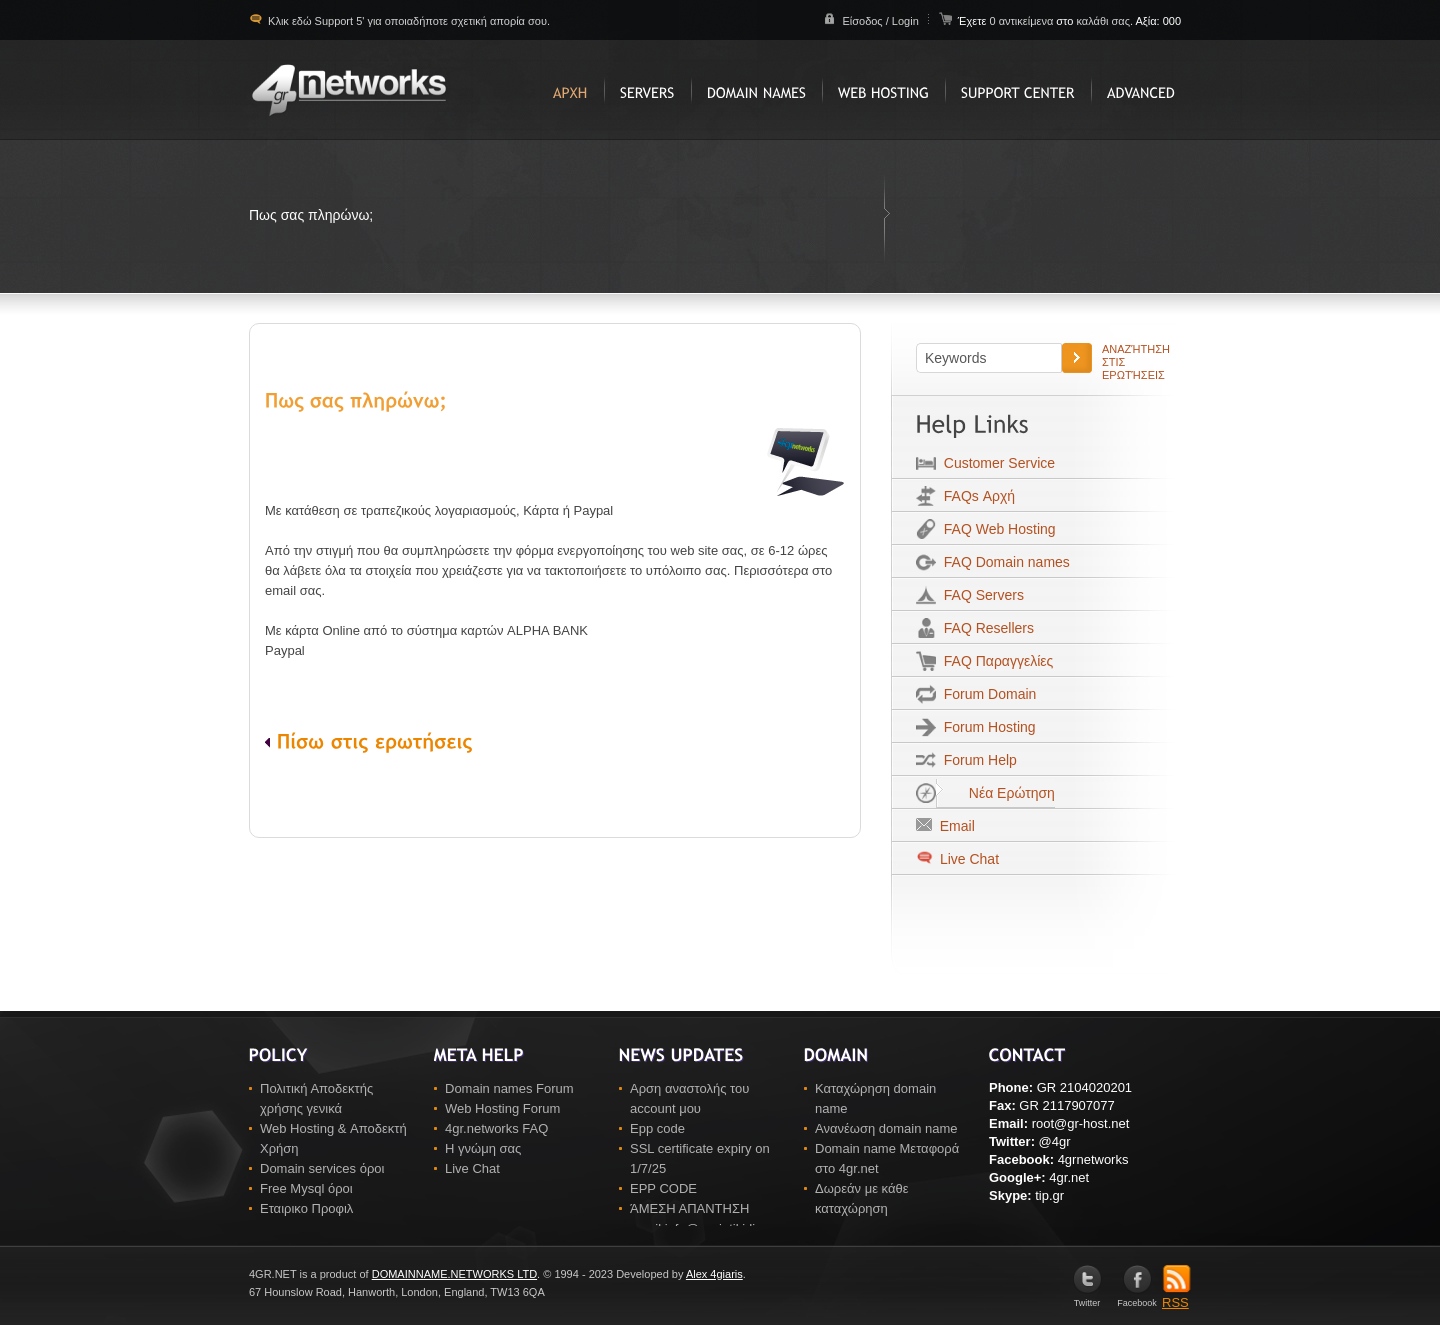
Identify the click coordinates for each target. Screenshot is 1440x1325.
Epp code (657, 1128)
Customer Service (995, 463)
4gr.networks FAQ (496, 1128)
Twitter (1087, 1298)
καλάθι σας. (1104, 21)
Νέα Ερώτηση (995, 793)
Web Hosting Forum (502, 1108)
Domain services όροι (322, 1168)
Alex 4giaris (714, 1274)
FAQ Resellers (985, 628)
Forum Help (976, 760)
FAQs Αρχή (975, 496)
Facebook (1137, 1298)
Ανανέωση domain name (886, 1128)
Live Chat (967, 859)
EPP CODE (663, 1188)
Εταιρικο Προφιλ (306, 1208)
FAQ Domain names (1003, 562)
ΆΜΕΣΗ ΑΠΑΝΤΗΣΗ (689, 1208)
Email (953, 826)
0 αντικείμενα (1022, 21)
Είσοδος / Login (880, 21)
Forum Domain (986, 694)
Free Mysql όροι (306, 1188)
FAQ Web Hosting (996, 529)
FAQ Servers (980, 595)
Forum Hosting (986, 727)
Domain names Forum (509, 1088)
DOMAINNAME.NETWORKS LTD (454, 1274)
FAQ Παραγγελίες (994, 661)
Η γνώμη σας (483, 1148)
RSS (1176, 1296)
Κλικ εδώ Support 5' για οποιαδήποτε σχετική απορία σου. (407, 21)
